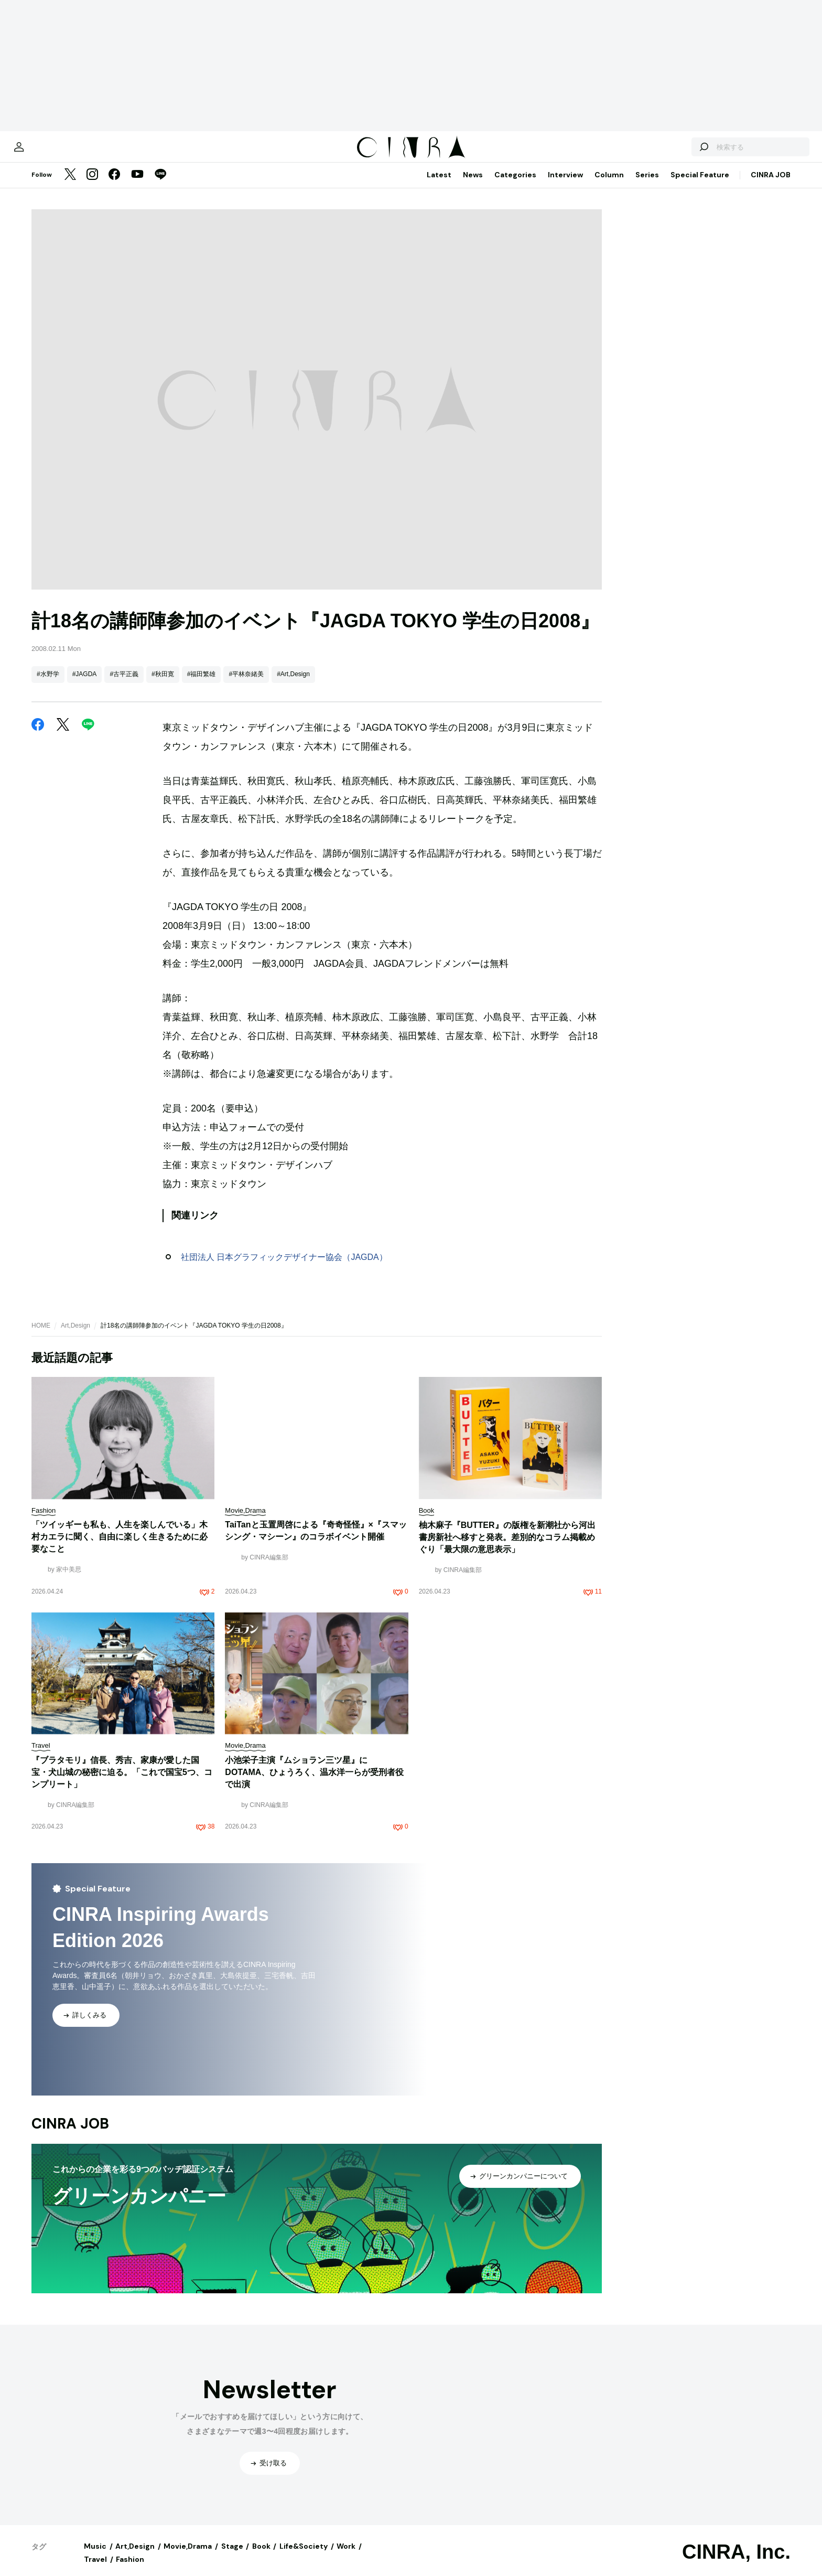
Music (95, 2556)
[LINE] (160, 186)
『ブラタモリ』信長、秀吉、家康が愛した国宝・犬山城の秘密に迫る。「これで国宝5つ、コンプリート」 (121, 1782)
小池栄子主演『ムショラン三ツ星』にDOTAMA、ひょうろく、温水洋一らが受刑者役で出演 (314, 1782)
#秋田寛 (163, 684)
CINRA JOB (771, 185)
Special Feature (699, 185)
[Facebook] (114, 186)
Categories (515, 185)
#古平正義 (124, 684)
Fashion (130, 2569)
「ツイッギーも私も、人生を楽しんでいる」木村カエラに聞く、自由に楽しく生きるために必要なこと (119, 1547)
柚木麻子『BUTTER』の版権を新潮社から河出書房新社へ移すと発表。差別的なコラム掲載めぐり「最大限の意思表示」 (507, 1547)
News (473, 185)
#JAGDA (84, 684)
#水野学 (48, 684)
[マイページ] (53, 152)
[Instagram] (92, 186)
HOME (40, 1336)
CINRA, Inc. (736, 2562)
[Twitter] (70, 186)
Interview (565, 185)
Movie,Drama (188, 2556)
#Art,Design (293, 684)
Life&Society (303, 2556)
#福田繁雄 (201, 684)
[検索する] (669, 152)
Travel (95, 2569)
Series (647, 185)
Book (261, 2556)
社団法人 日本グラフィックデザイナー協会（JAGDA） (284, 1267)
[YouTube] (137, 186)
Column (609, 185)
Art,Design (75, 1336)
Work (346, 2556)
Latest (439, 185)
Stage (232, 2556)
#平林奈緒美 (246, 684)
